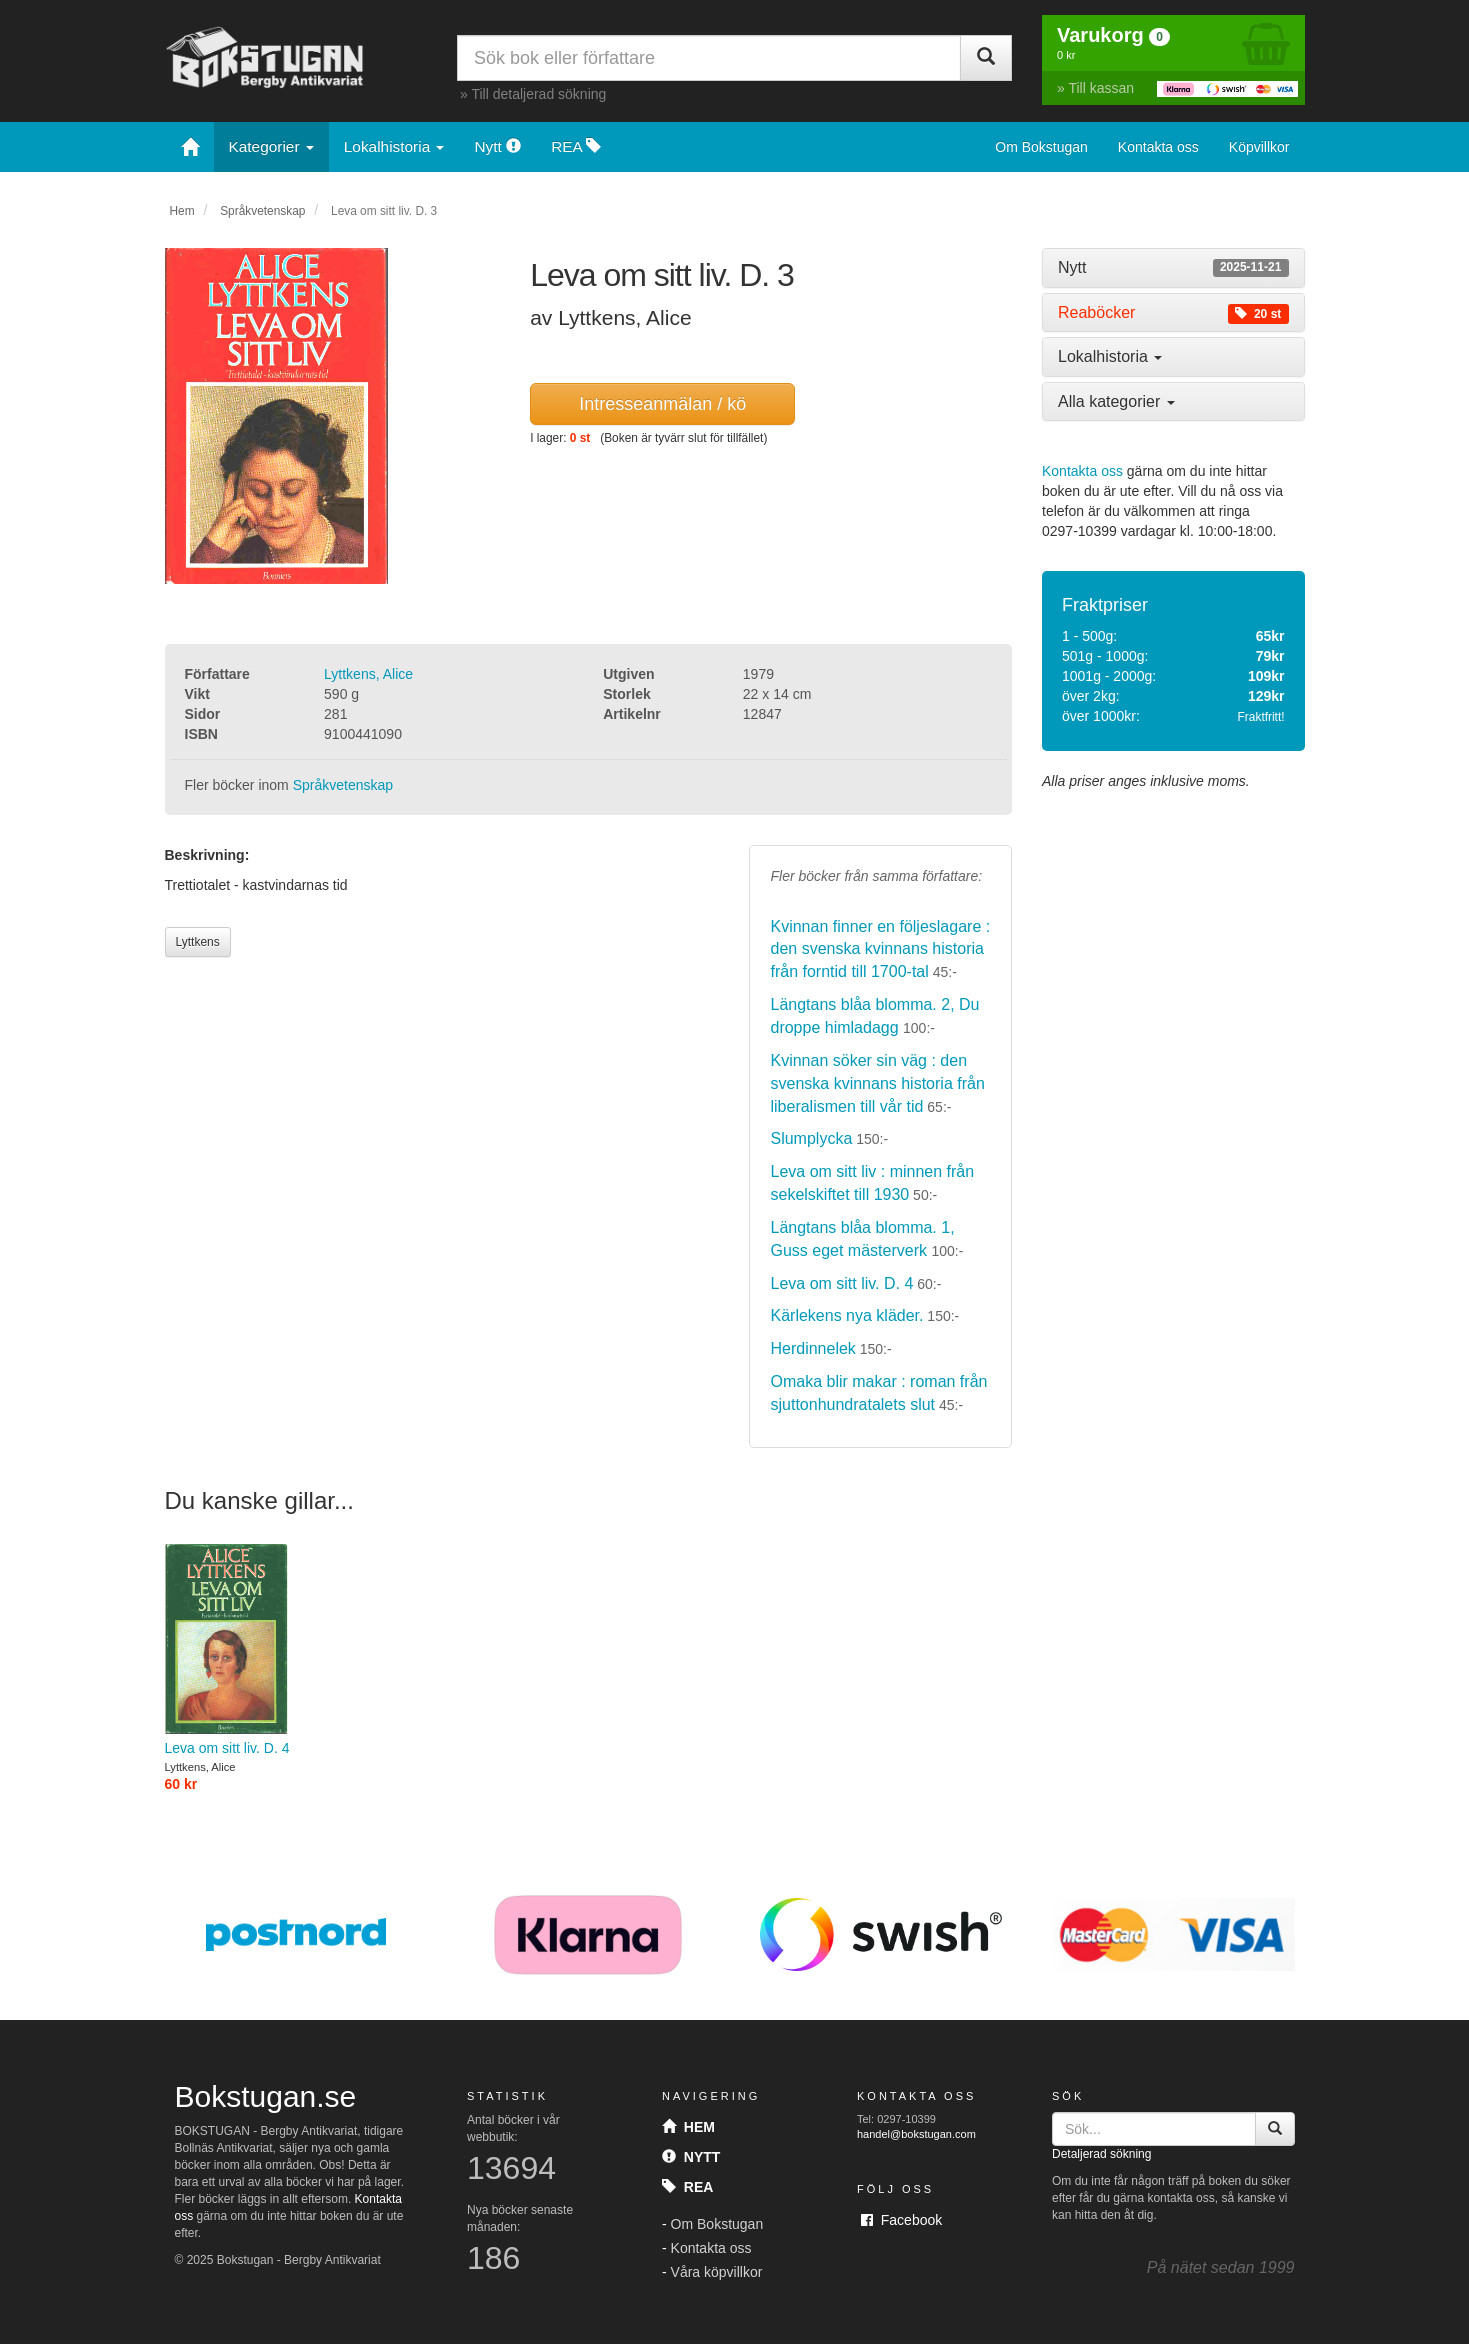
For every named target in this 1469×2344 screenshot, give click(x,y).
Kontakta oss (1158, 147)
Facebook (901, 2220)
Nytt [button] (1173, 268)
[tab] (1173, 268)
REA (576, 146)
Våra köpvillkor (717, 2272)
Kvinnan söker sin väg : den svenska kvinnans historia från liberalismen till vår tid (877, 1083)
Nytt (497, 146)
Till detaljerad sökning (538, 94)
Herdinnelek (812, 1348)
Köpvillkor (1259, 147)
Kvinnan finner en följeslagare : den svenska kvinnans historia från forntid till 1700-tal (880, 949)
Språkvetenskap (262, 211)
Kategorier (271, 146)
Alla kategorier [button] (1116, 401)
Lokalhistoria (394, 146)
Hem (182, 211)
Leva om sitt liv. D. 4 (841, 1283)
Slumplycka (811, 1138)
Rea (687, 2187)
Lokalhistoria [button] (1110, 356)
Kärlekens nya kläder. (846, 1315)
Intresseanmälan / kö (662, 404)
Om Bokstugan (1041, 147)
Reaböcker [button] (1173, 313)
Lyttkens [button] (198, 942)
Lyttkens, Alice (368, 674)
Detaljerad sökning (1101, 2154)
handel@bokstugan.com (916, 2134)
